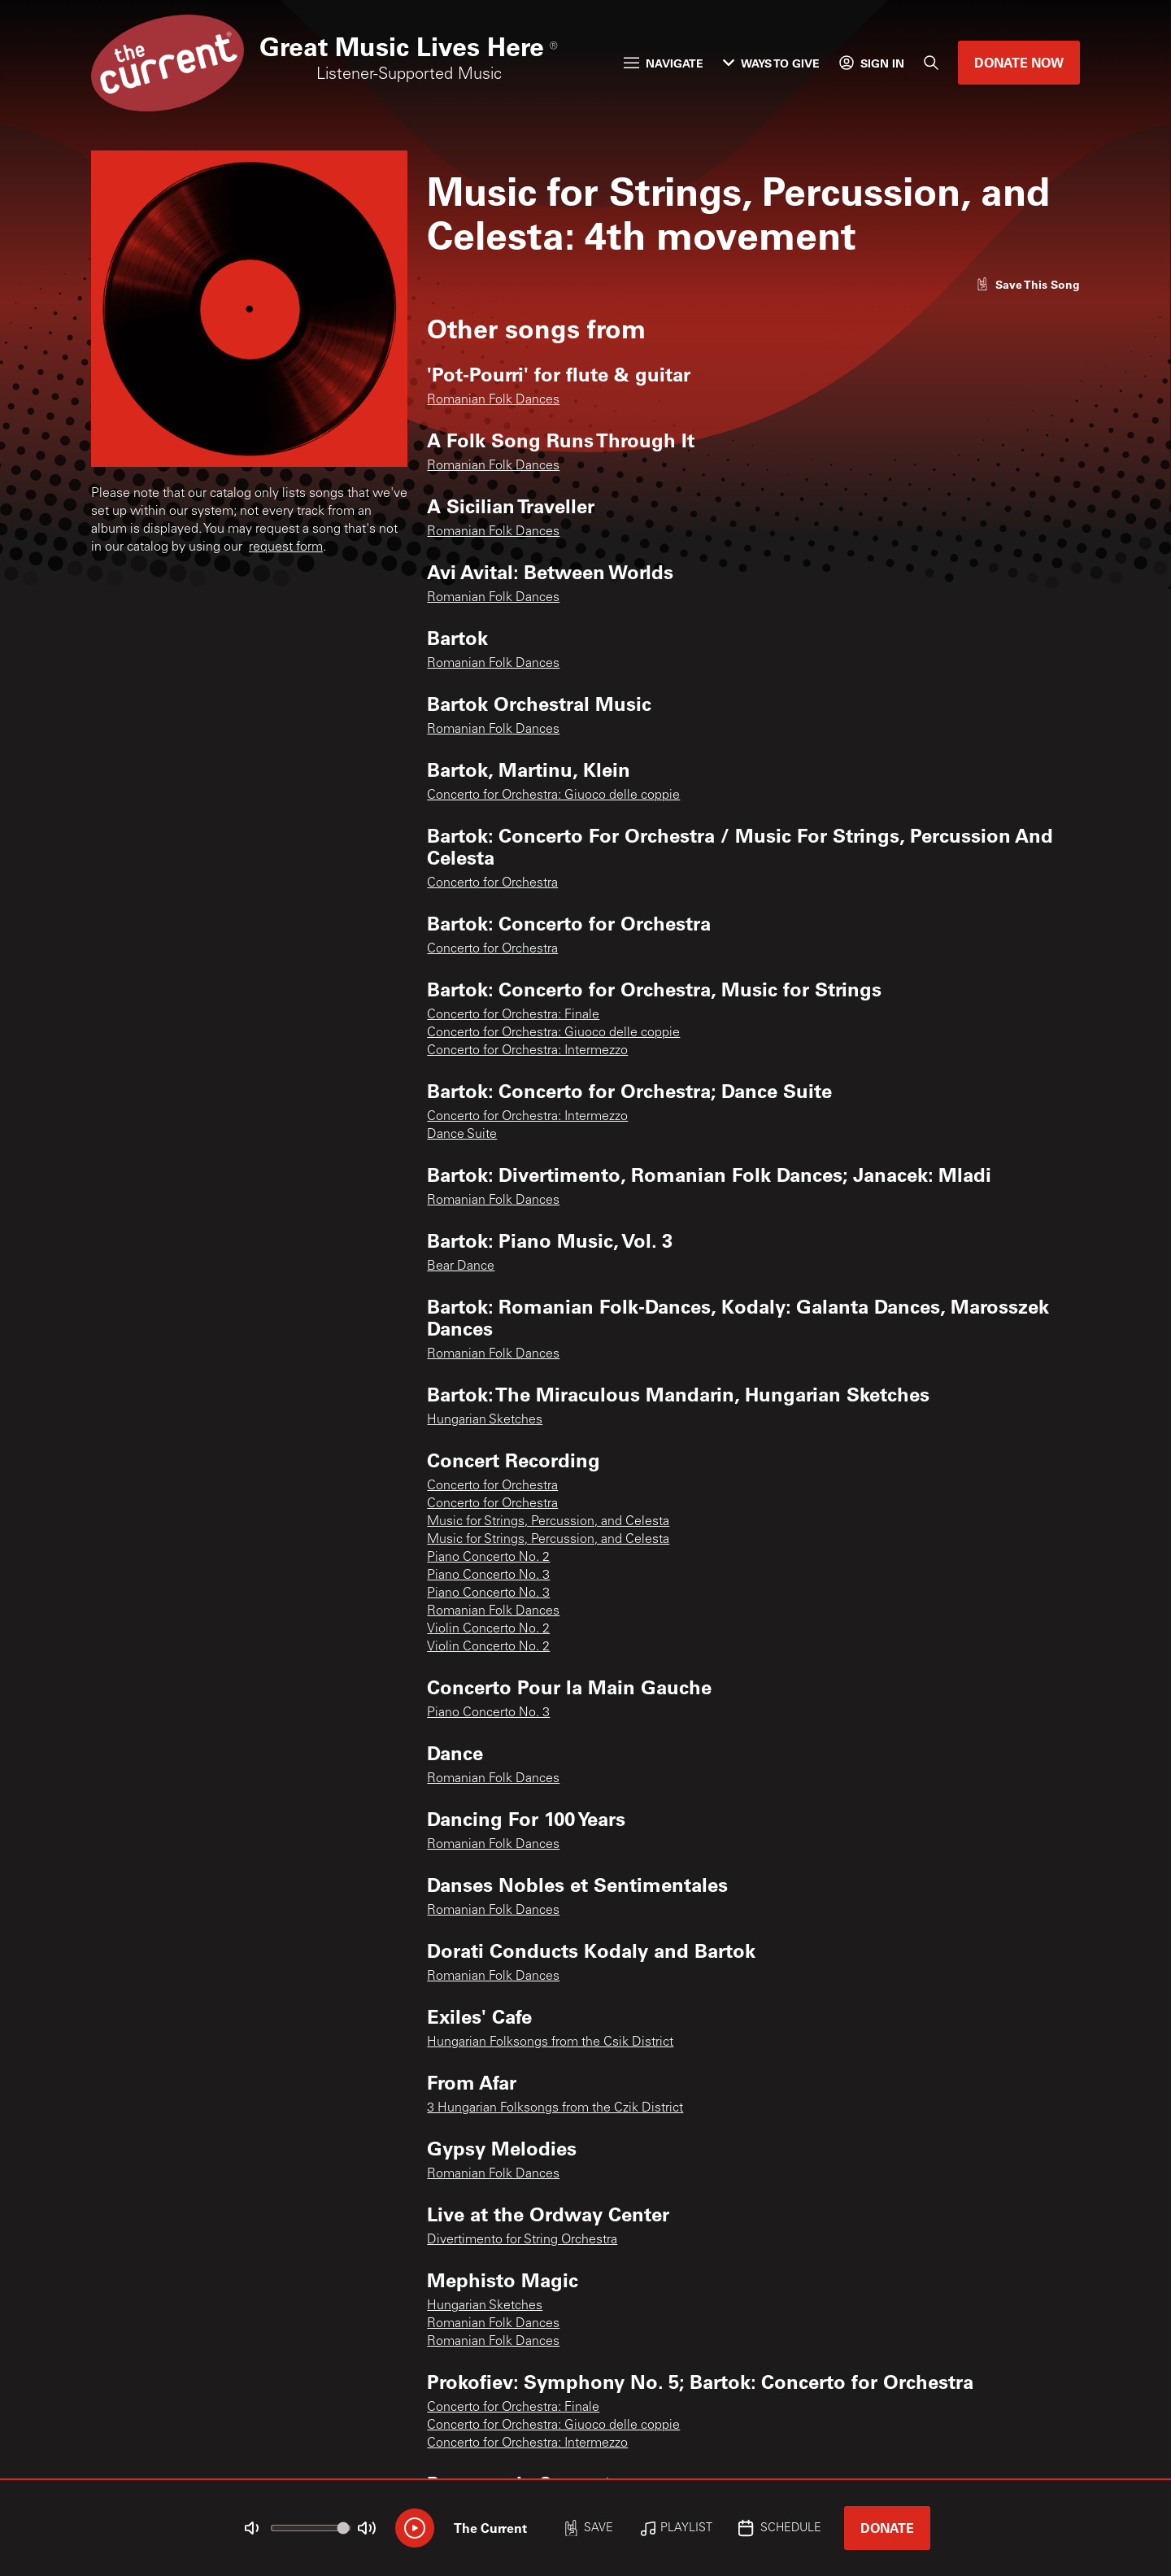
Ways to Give (771, 63)
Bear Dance (460, 1266)
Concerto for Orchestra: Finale (513, 1015)
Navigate (663, 63)
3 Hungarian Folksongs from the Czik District (555, 2108)
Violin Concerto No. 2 (488, 1629)
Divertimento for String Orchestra (522, 2240)
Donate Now (1019, 62)
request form (286, 547)
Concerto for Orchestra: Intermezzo (527, 1050)
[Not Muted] (252, 2528)
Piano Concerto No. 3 (488, 1575)
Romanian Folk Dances (493, 400)
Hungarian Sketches (484, 1420)
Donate (887, 2527)
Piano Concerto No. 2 (488, 1557)
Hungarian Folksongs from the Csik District (550, 2042)
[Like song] (1028, 284)
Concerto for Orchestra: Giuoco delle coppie (553, 795)
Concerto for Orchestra (492, 883)
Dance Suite (462, 1134)
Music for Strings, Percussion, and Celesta (548, 1521)
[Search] (931, 62)
